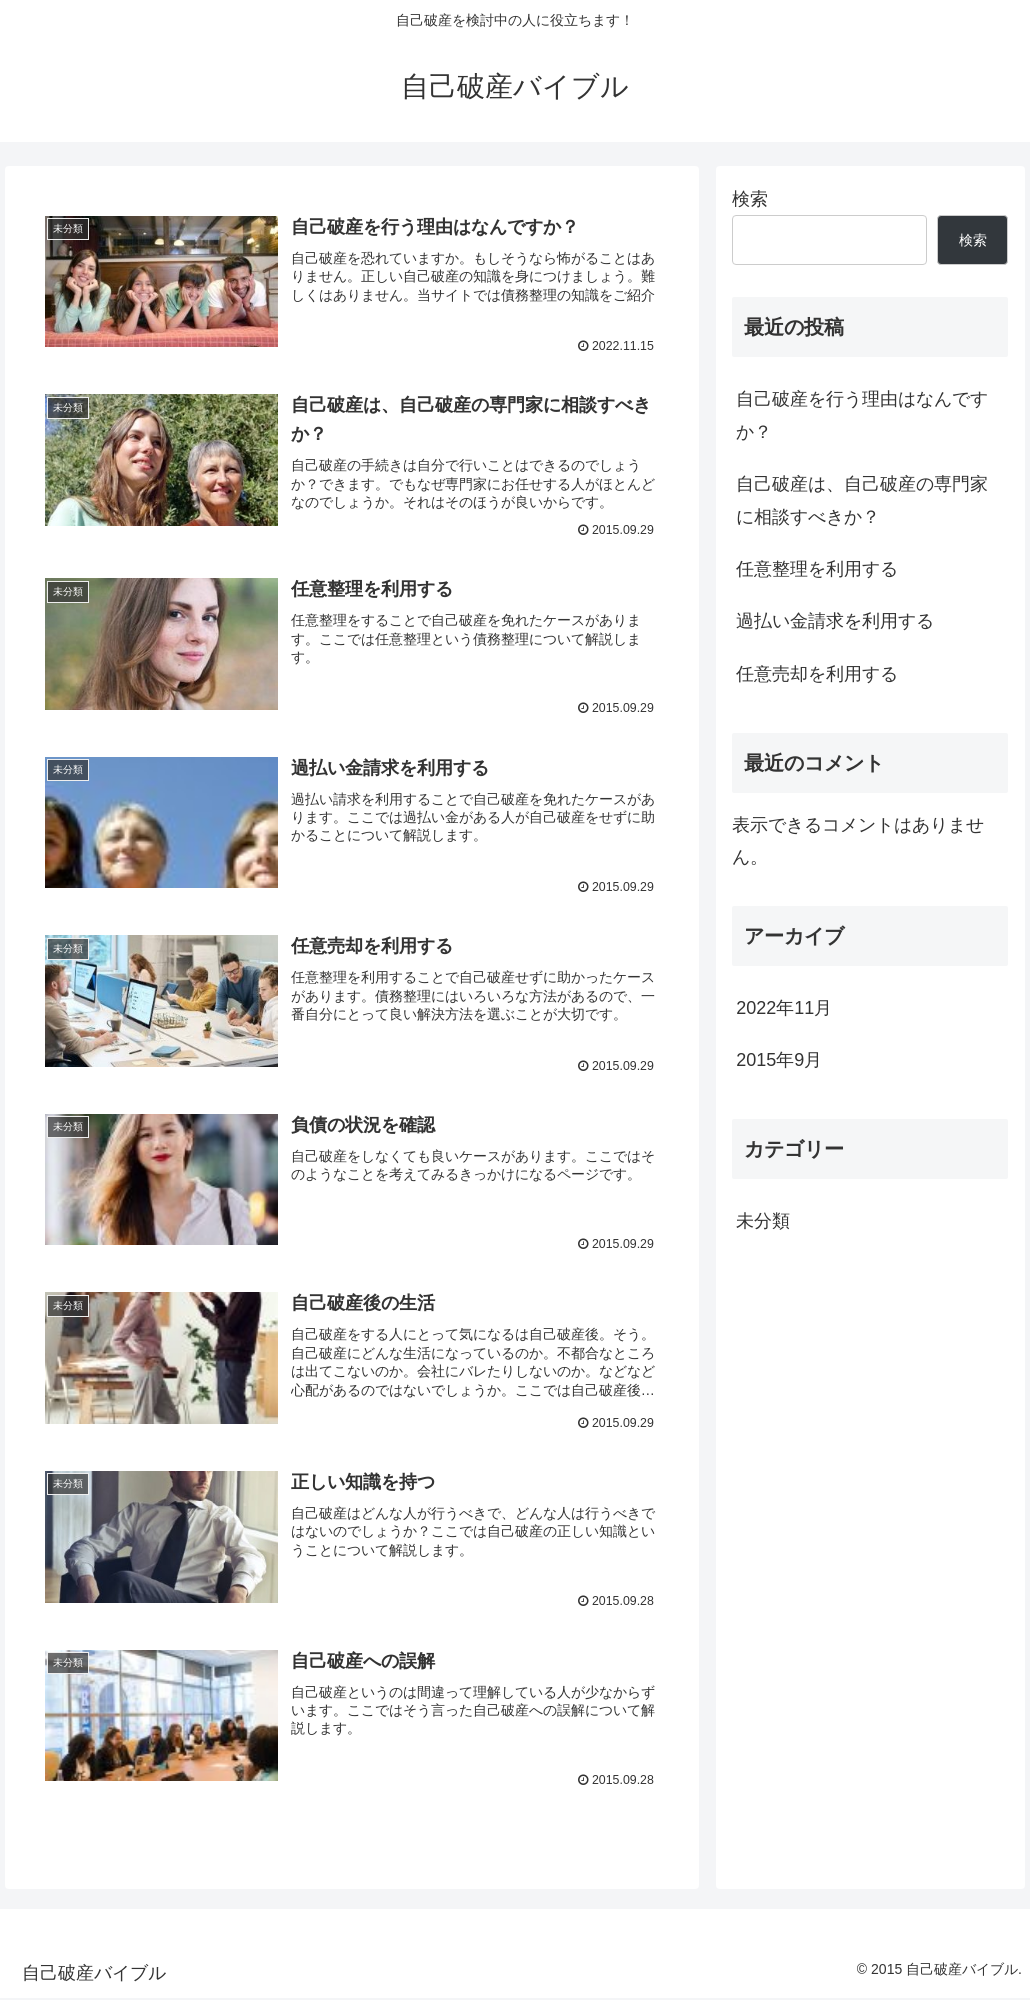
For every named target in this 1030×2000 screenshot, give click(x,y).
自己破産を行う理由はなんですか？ (862, 415)
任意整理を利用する (817, 569)
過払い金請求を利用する (835, 621)
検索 (750, 199)
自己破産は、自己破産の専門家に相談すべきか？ (862, 500)
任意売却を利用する (817, 674)
